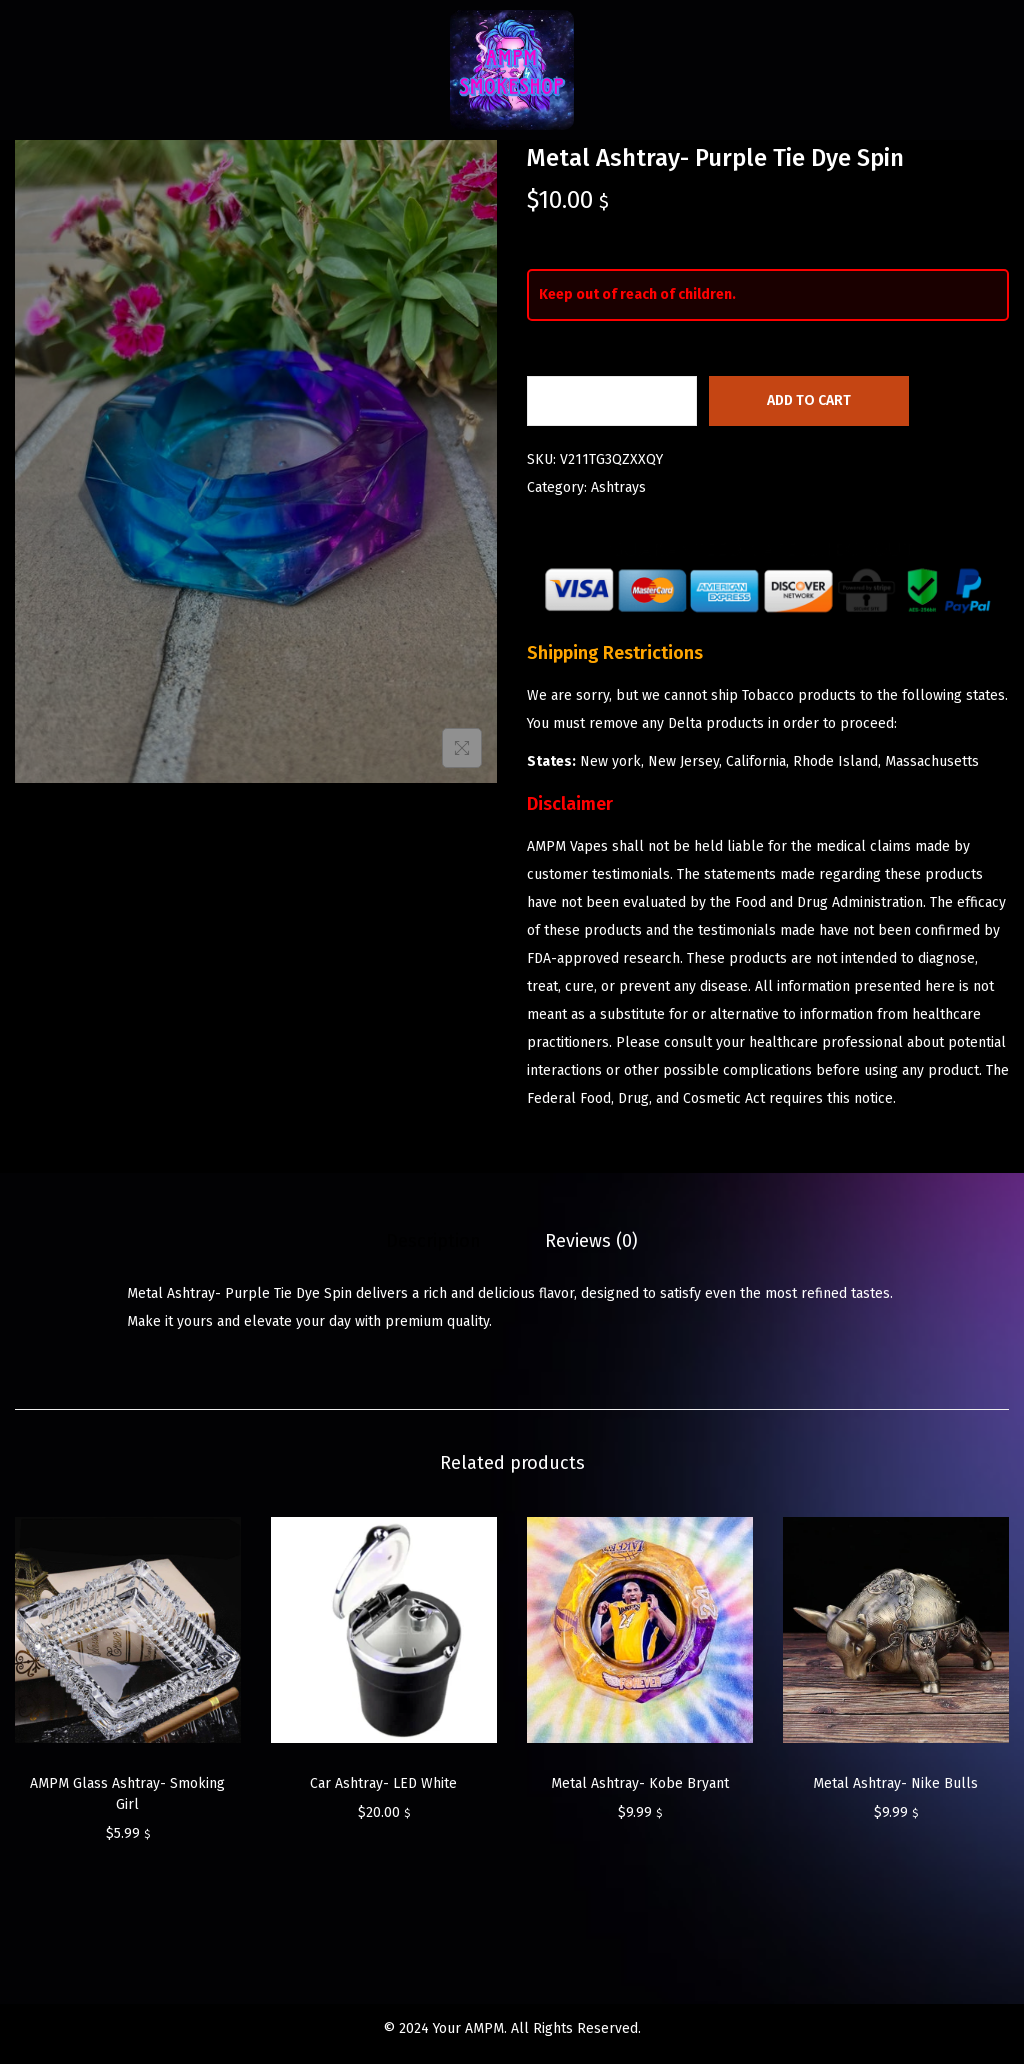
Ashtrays (618, 487)
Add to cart (809, 400)
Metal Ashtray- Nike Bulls (895, 1783)
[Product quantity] (612, 401)
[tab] (433, 1241)
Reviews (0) (591, 1241)
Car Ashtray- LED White (383, 1783)
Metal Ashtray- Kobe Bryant (640, 1783)
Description (433, 1241)
